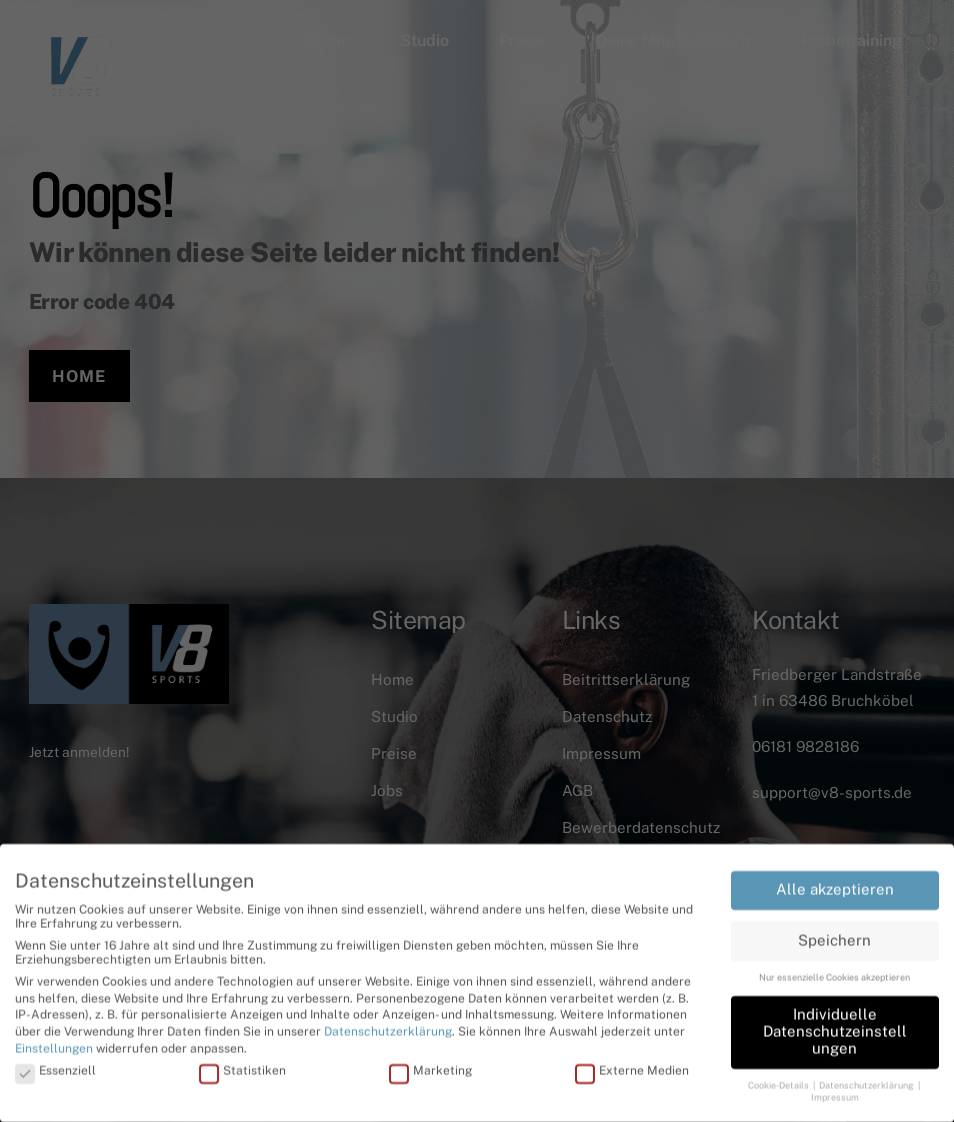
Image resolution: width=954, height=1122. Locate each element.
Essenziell (55, 1067)
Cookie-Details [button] (779, 1081)
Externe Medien (632, 1067)
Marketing (430, 1067)
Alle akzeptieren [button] (835, 885)
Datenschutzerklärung (388, 1028)
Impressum (835, 1094)
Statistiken (242, 1067)
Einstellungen (54, 1045)
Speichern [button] (834, 936)
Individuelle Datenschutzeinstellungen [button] (835, 1027)
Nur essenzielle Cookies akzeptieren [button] (834, 973)
